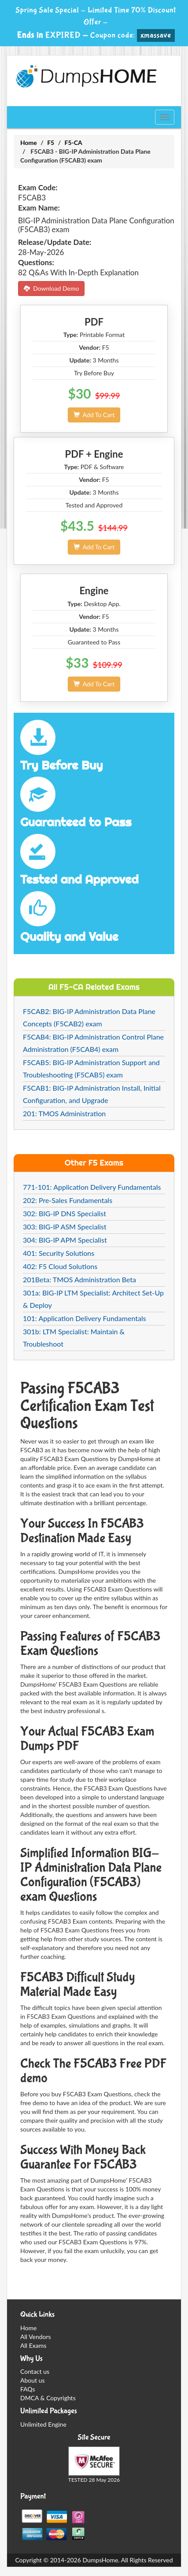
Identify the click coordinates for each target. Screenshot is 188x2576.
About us (32, 2380)
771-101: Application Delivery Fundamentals (92, 1187)
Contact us (34, 2371)
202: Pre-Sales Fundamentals (67, 1200)
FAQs (27, 2389)
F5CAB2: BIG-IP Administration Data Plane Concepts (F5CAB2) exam (89, 1017)
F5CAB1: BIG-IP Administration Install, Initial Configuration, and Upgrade (92, 1094)
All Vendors (35, 2336)
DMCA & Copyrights (48, 2398)
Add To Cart (94, 414)
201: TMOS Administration (64, 1113)
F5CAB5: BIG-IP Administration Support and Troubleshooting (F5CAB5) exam (91, 1068)
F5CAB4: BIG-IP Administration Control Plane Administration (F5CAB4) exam (93, 1043)
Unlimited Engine (43, 2424)
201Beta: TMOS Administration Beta (79, 1279)
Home (28, 142)
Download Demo (51, 288)
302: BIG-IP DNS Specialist (64, 1213)
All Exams (33, 2345)
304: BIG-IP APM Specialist (65, 1240)
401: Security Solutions (58, 1253)
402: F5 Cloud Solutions (60, 1266)
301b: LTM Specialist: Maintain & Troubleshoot (74, 1337)
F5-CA (73, 142)
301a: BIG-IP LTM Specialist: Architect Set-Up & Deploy (93, 1298)
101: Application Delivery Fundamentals (84, 1318)
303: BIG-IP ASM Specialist (65, 1226)
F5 (50, 142)
